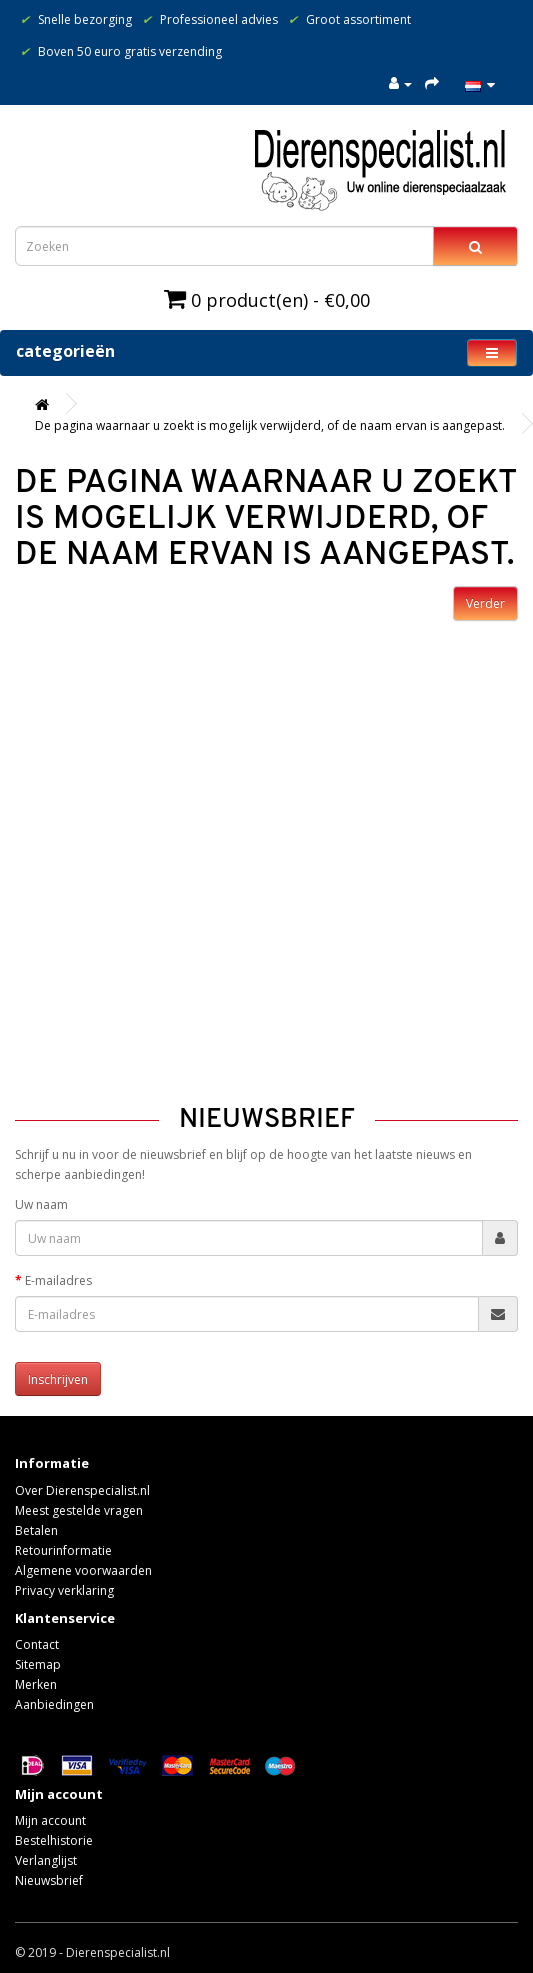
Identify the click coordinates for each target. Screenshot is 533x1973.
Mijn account (50, 1820)
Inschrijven (58, 1379)
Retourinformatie (63, 1550)
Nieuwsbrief (49, 1880)
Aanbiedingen (54, 1704)
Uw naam (41, 1204)
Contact (37, 1644)
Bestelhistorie (54, 1840)
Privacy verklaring (64, 1590)
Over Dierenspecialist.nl (82, 1490)
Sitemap (38, 1664)
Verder (485, 603)
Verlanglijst (46, 1860)
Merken (36, 1684)
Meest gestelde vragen (79, 1510)
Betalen (36, 1530)
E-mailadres (58, 1280)
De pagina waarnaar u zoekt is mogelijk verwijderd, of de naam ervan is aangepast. (270, 425)
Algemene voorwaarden (83, 1570)
